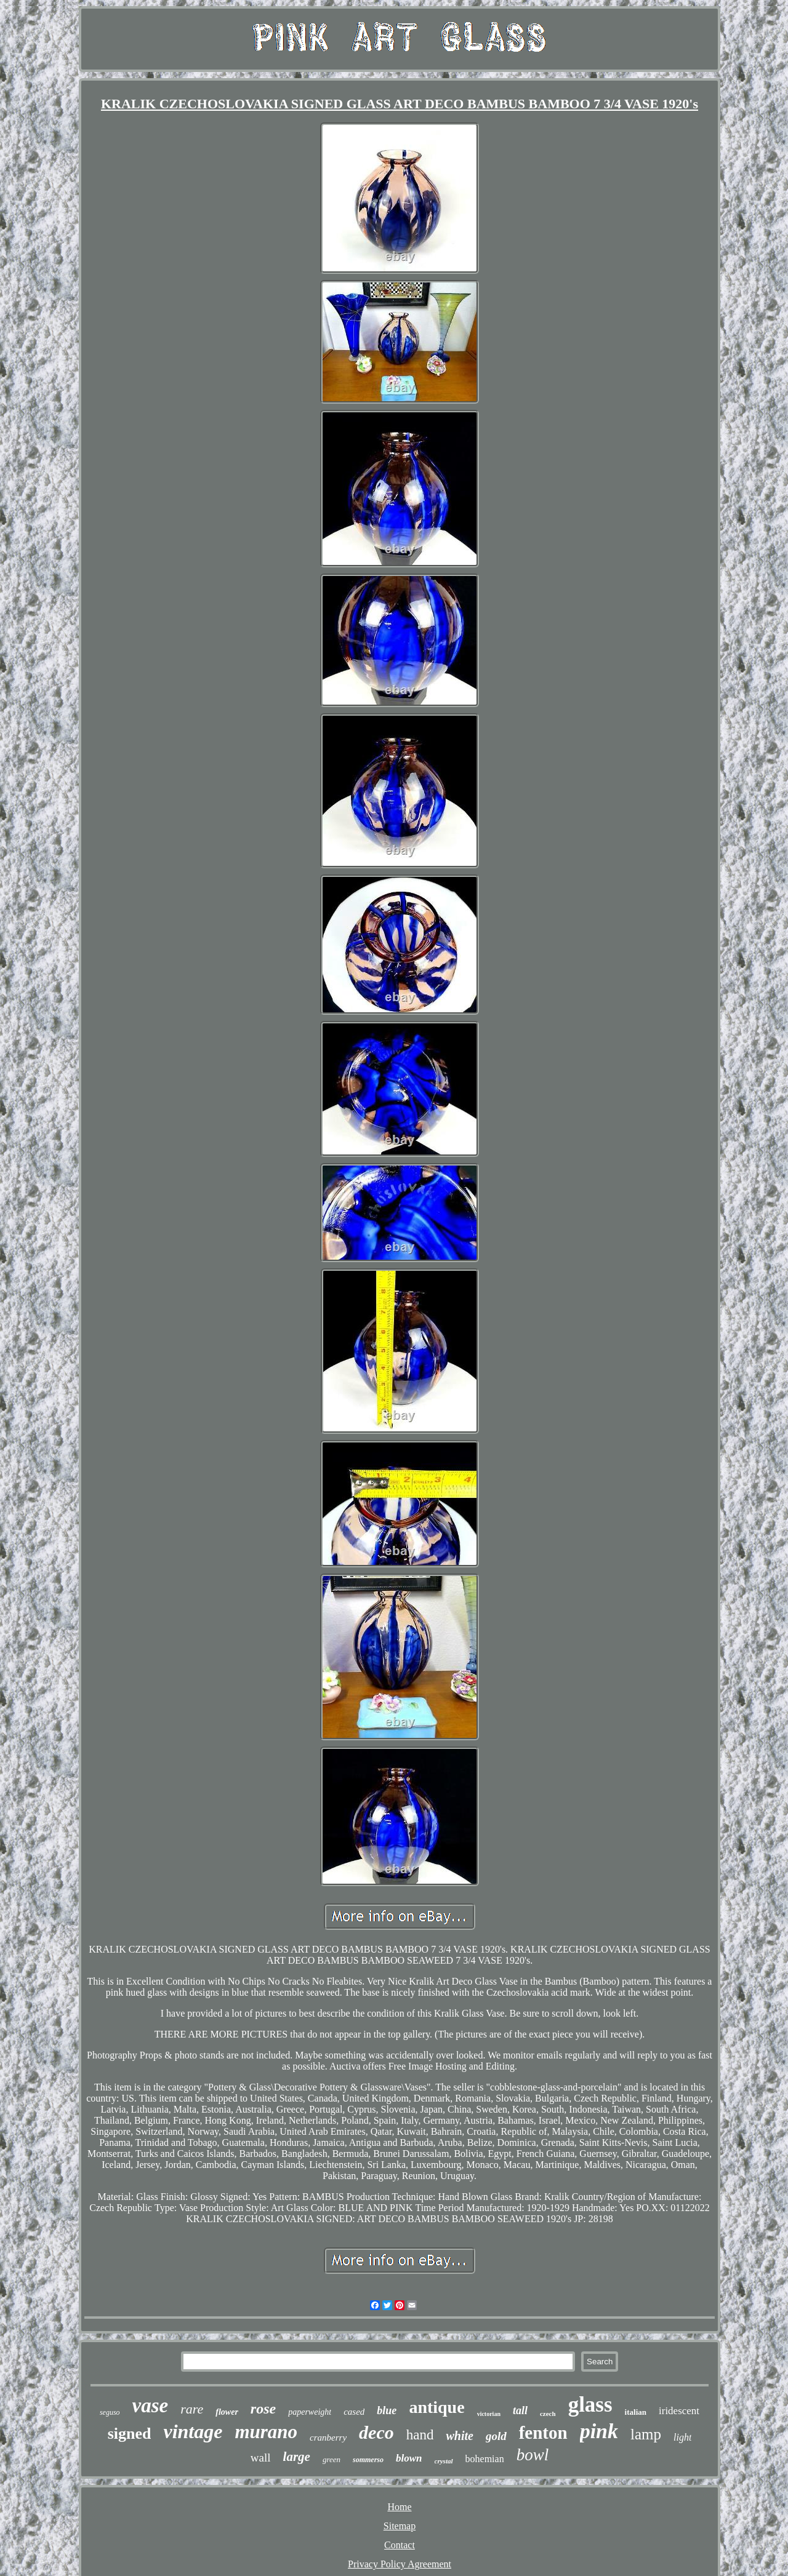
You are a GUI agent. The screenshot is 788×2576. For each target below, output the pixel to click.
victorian (489, 2413)
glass (590, 2405)
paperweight (309, 2412)
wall (261, 2457)
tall (520, 2410)
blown (409, 2458)
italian (635, 2412)
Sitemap (400, 2526)
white (459, 2435)
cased (354, 2412)
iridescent (679, 2411)
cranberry (328, 2437)
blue (386, 2410)
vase (150, 2405)
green (331, 2459)
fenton (543, 2432)
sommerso (368, 2459)
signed (129, 2433)
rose (263, 2409)
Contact (399, 2545)
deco (376, 2432)
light (682, 2437)
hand (420, 2434)
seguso (110, 2412)
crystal (444, 2461)
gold (496, 2436)
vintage (192, 2431)
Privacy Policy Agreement (399, 2564)
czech (548, 2413)
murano (266, 2431)
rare (191, 2409)
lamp (645, 2434)
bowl (533, 2455)
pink (599, 2431)
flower (226, 2412)
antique (436, 2407)
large (296, 2456)
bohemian (484, 2459)
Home (399, 2507)
